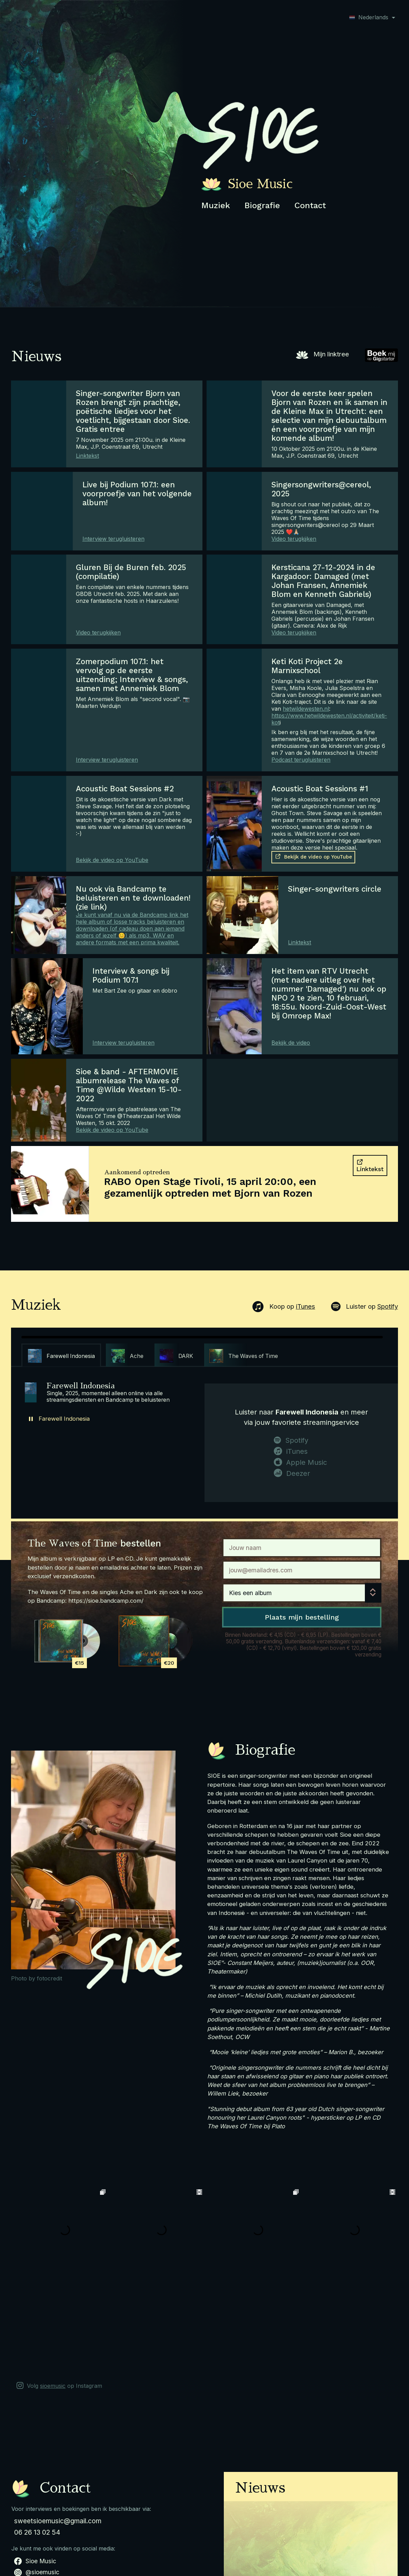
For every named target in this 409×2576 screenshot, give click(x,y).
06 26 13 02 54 (37, 2436)
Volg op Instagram (59, 2289)
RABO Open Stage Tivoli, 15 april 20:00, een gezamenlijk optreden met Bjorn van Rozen (210, 1187)
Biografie (262, 205)
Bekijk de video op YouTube (112, 859)
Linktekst (87, 455)
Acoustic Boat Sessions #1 (319, 788)
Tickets (192, 2536)
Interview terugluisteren (113, 538)
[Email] (301, 1570)
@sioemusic (36, 2475)
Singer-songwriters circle (334, 888)
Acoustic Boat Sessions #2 (125, 788)
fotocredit (49, 1978)
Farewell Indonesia (64, 1418)
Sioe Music (35, 2464)
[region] (202, 1351)
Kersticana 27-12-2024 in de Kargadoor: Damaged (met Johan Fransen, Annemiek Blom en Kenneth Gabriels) (323, 581)
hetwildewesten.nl (306, 708)
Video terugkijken (293, 538)
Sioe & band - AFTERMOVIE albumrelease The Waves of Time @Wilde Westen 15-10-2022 (129, 1085)
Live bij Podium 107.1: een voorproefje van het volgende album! (137, 493)
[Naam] (301, 1548)
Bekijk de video (290, 1042)
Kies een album (250, 1592)
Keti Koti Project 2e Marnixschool (307, 666)
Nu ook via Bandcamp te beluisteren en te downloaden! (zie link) (133, 897)
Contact (310, 205)
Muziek (215, 205)
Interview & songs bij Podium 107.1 (130, 975)
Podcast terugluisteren (300, 759)
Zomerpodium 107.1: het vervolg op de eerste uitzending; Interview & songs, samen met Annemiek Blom (132, 675)
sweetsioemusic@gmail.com (57, 2424)
